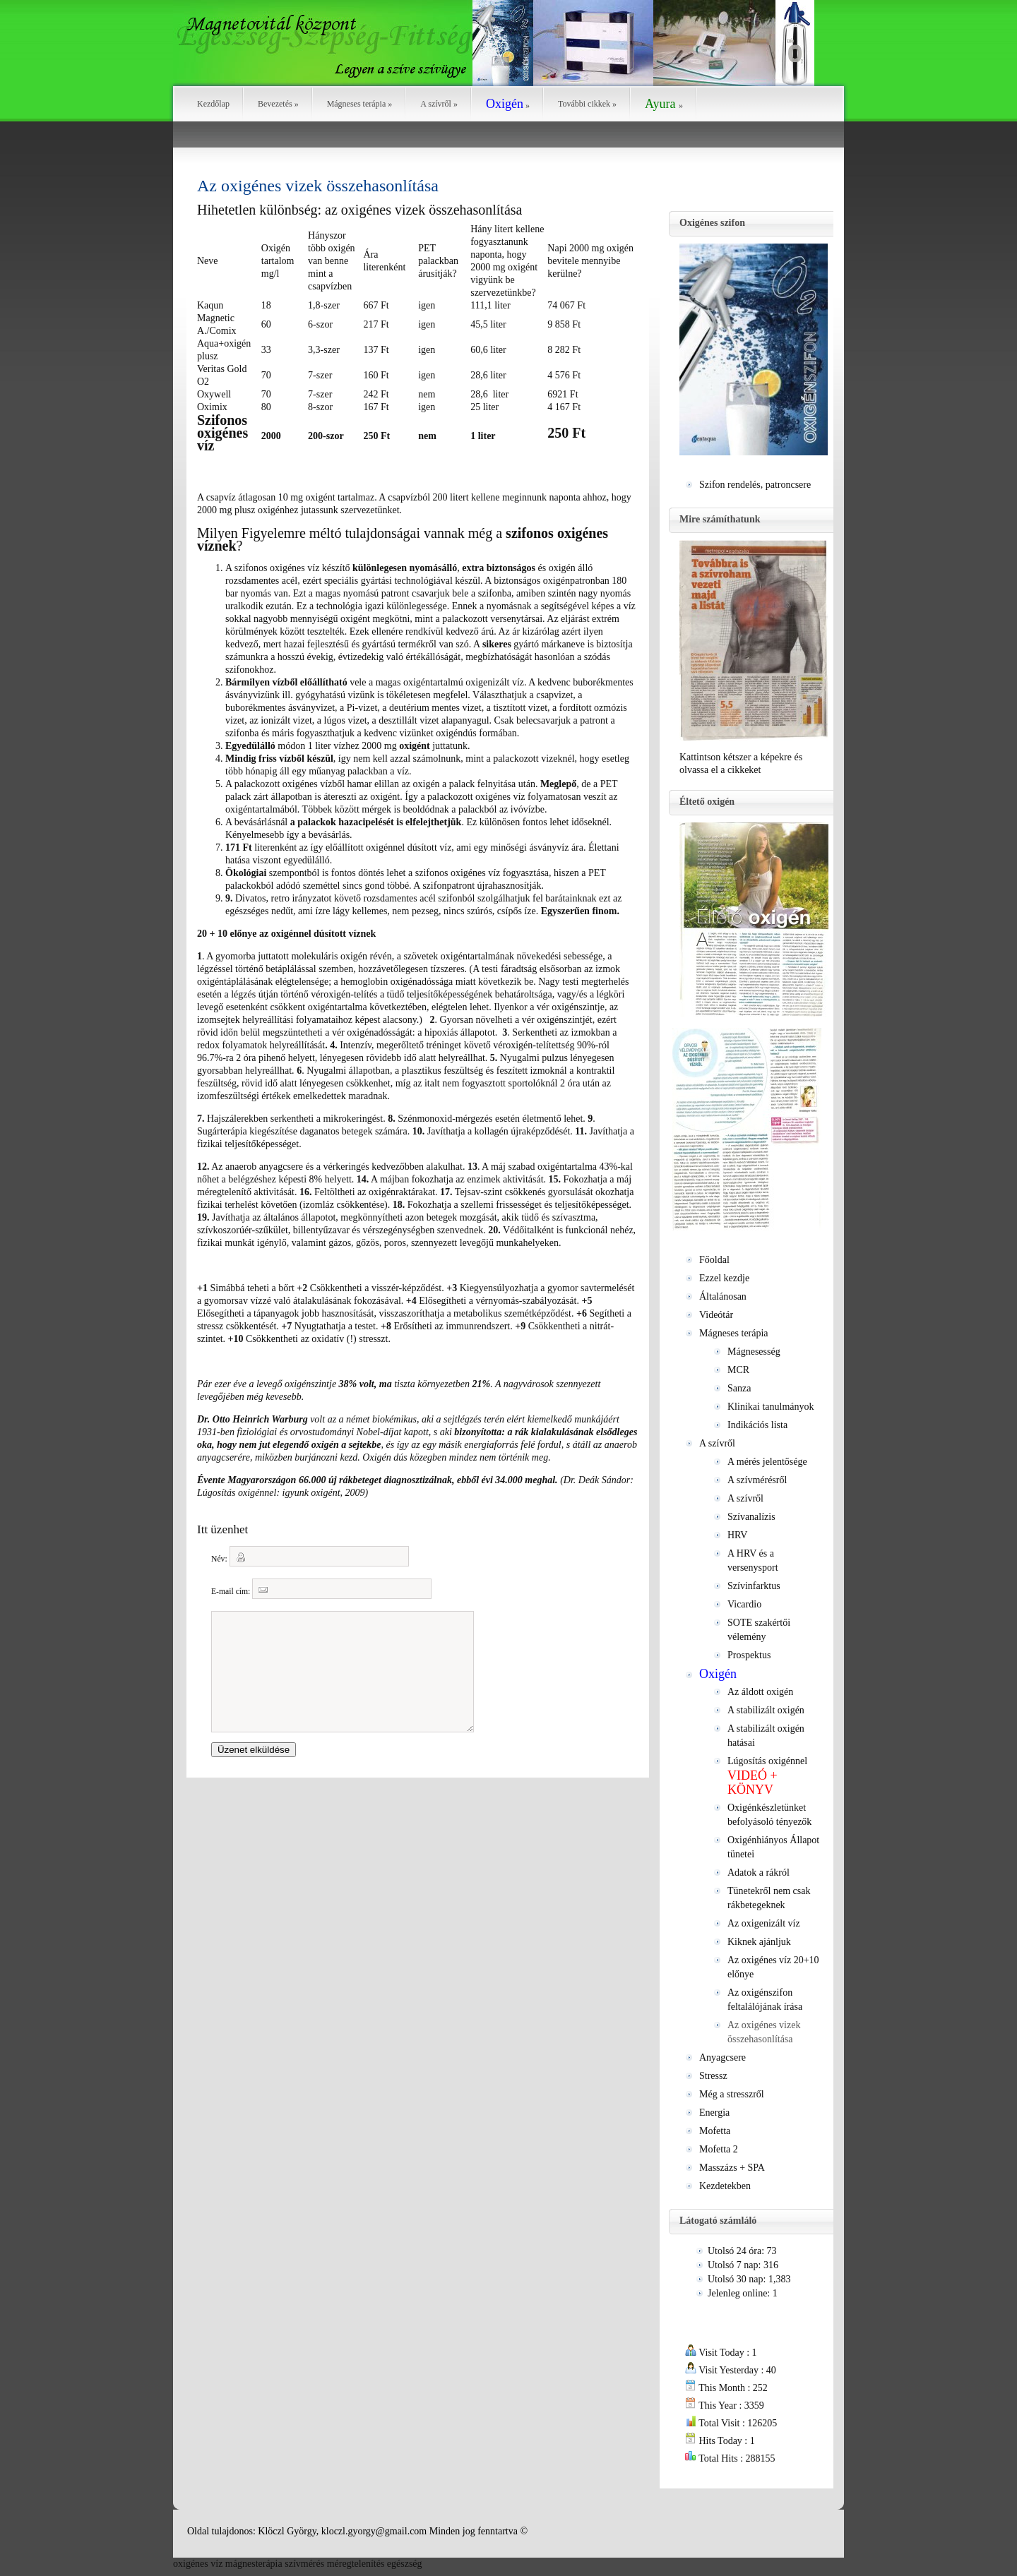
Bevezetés (278, 104)
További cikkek (587, 104)
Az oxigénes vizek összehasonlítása (318, 185)
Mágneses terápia (360, 104)
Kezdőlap (213, 104)
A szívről (439, 104)
